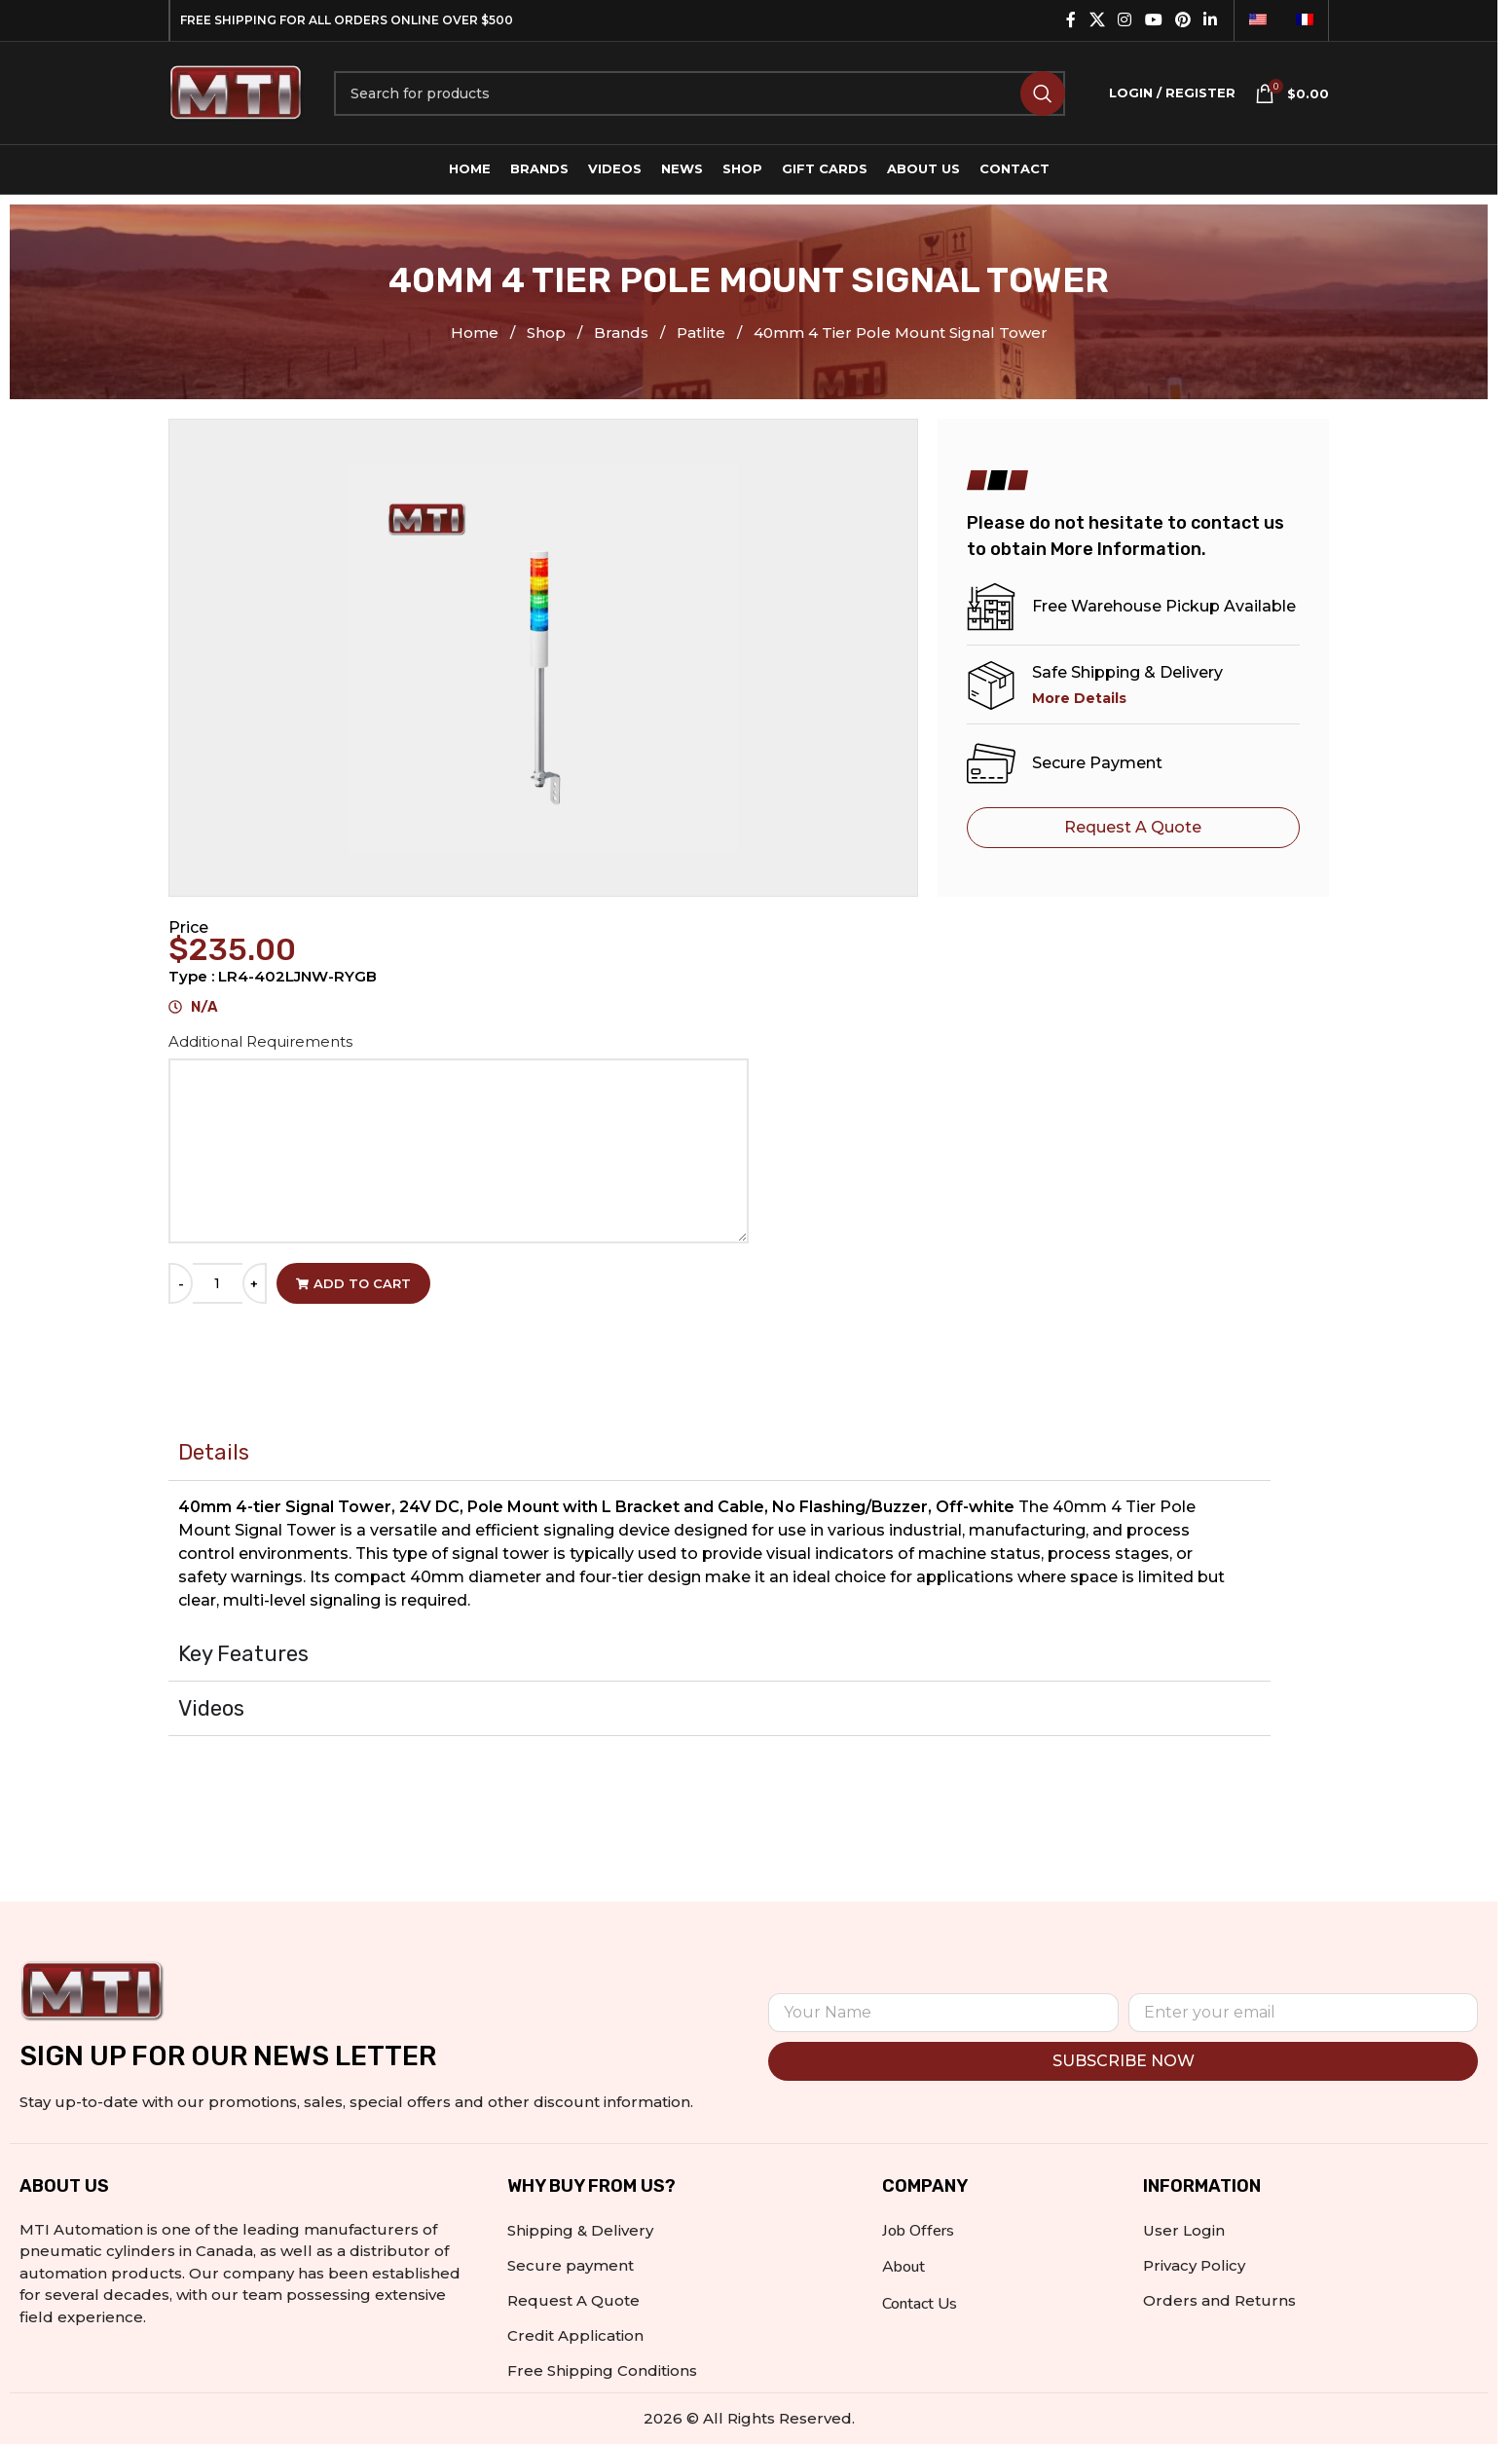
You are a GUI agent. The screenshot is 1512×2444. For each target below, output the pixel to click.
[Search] (699, 93)
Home (476, 332)
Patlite (703, 332)
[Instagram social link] (1125, 20)
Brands (623, 332)
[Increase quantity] (254, 1283)
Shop (548, 332)
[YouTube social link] (1153, 20)
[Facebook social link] (1071, 20)
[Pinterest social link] (1182, 20)
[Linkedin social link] (1211, 20)
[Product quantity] (217, 1283)
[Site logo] (236, 91)
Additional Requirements (262, 1041)
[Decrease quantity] (180, 1283)
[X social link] (1097, 20)
